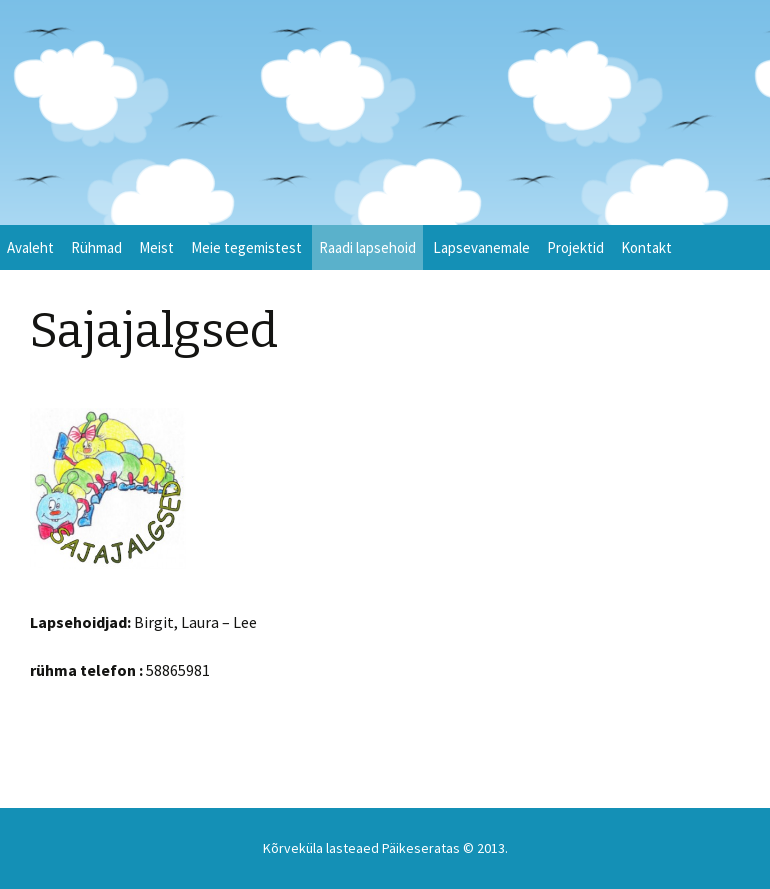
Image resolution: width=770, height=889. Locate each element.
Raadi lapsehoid (367, 247)
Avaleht (30, 247)
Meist (156, 247)
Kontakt (646, 247)
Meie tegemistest (246, 247)
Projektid (575, 247)
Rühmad (96, 247)
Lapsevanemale (481, 247)
